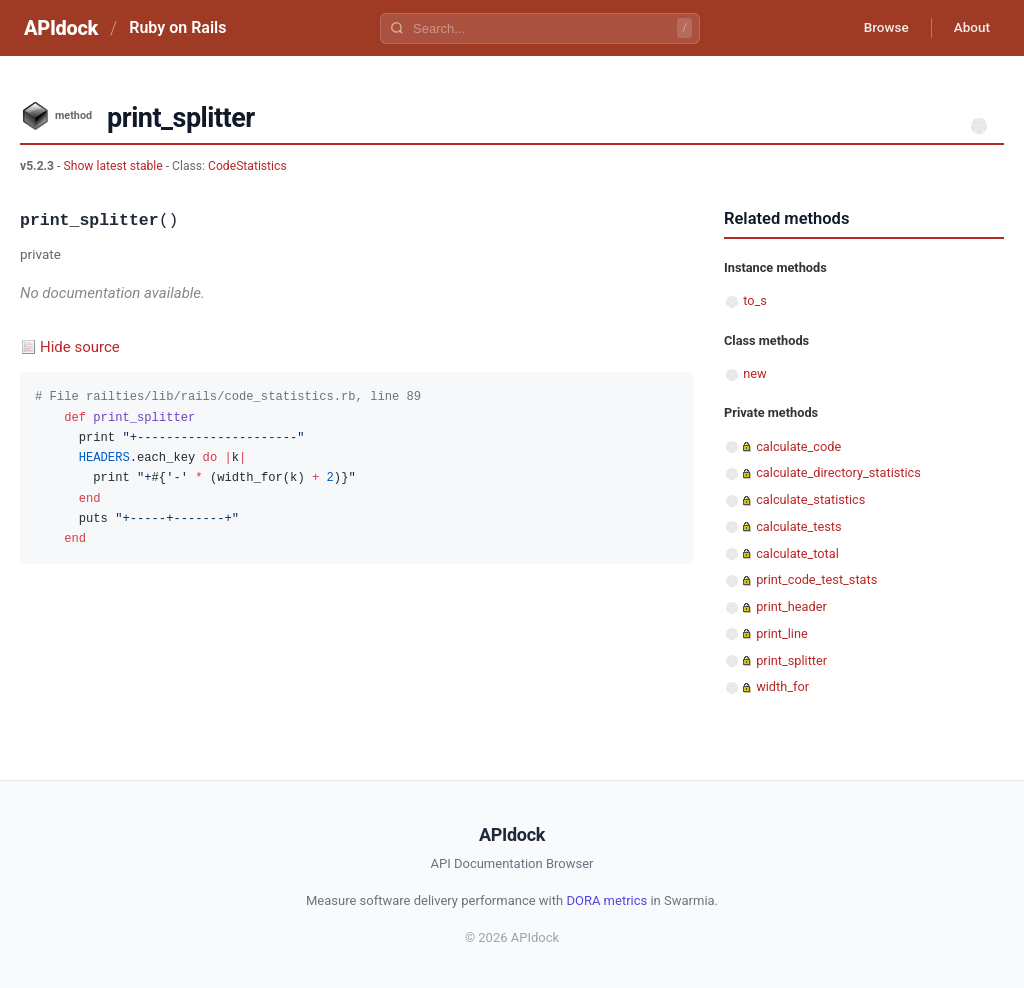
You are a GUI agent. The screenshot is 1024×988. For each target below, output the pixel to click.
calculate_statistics (810, 499)
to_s (755, 300)
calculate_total (797, 553)
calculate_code (798, 446)
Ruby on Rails (177, 27)
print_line (782, 633)
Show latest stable (114, 166)
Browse (878, 28)
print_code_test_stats (816, 579)
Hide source (80, 347)
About (969, 28)
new (754, 373)
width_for (782, 686)
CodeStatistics (247, 166)
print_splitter (791, 660)
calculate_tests (798, 526)
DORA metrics (606, 900)
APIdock (61, 28)
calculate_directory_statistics (838, 472)
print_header (791, 606)
